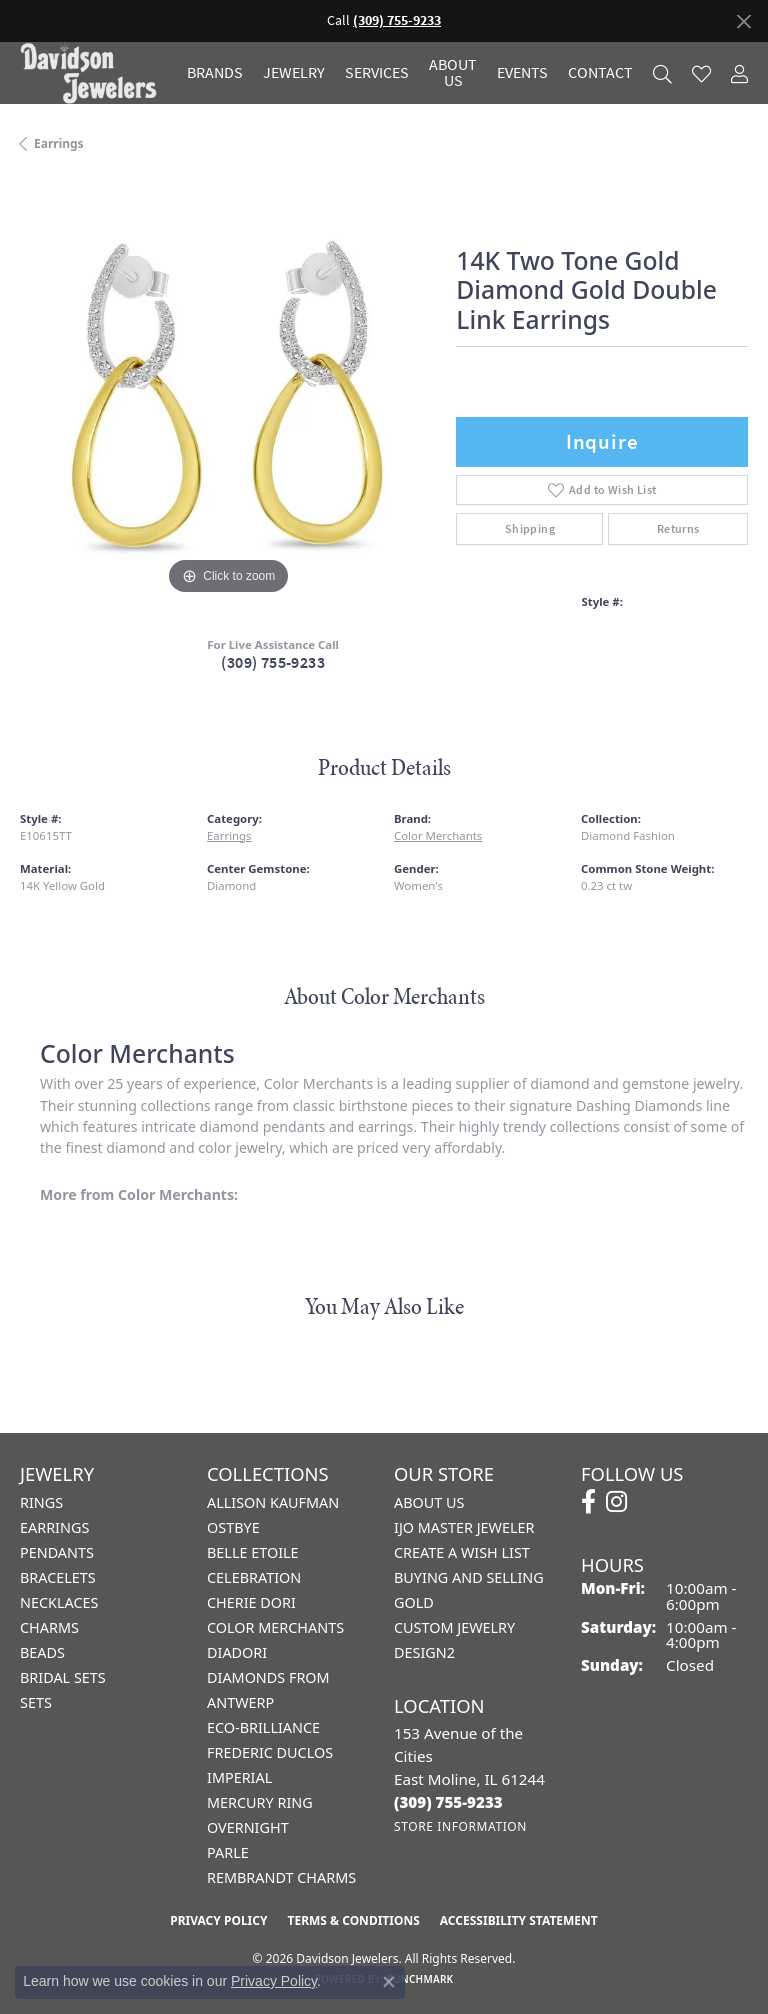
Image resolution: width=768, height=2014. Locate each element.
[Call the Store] (448, 1802)
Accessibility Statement (519, 1920)
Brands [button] (215, 73)
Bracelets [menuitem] (58, 1577)
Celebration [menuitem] (254, 1577)
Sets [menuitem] (36, 1702)
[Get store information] (460, 1826)
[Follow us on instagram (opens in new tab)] (616, 1502)
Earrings (59, 143)
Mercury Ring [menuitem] (260, 1802)
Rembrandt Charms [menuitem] (281, 1877)
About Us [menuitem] (429, 1502)
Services (377, 73)
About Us (453, 73)
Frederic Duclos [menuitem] (270, 1752)
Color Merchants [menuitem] (275, 1627)
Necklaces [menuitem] (59, 1602)
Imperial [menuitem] (239, 1777)
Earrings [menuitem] (54, 1527)
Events (522, 73)
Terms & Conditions (353, 1920)
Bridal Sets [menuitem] (63, 1677)
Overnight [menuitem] (248, 1827)
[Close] (743, 21)
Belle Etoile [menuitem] (253, 1552)
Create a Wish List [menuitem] (462, 1552)
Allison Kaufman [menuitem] (273, 1502)
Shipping (530, 529)
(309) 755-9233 (273, 662)
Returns (678, 529)
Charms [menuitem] (49, 1627)
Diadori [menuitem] (237, 1652)
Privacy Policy (218, 1920)
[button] (662, 73)
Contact (600, 73)
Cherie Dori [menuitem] (251, 1602)
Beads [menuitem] (42, 1652)
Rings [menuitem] (41, 1502)
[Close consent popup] (389, 1982)
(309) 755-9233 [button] (397, 20)
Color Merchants (438, 835)
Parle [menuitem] (228, 1852)
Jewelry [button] (294, 73)
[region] (228, 391)
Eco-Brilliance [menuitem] (263, 1727)
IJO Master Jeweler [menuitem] (464, 1527)
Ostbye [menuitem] (233, 1527)
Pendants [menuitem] (57, 1552)
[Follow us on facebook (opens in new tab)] (588, 1502)
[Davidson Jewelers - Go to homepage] (93, 73)
